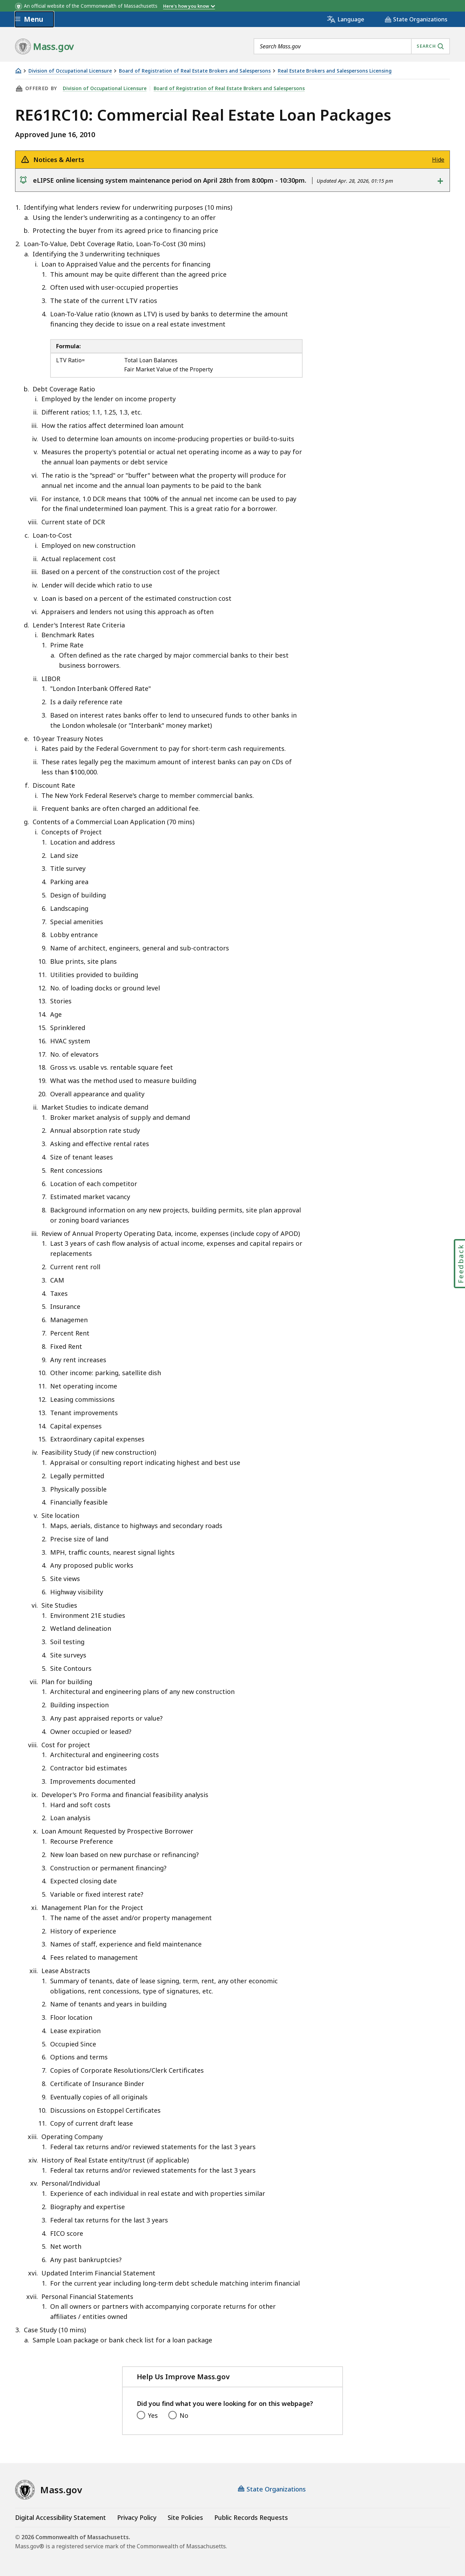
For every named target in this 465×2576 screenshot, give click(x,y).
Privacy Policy (136, 2517)
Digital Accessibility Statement (60, 2517)
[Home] (18, 70)
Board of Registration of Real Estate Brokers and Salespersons (195, 71)
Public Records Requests (251, 2517)
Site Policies (185, 2517)
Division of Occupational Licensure (70, 71)
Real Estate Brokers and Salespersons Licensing (335, 71)
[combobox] (352, 46)
